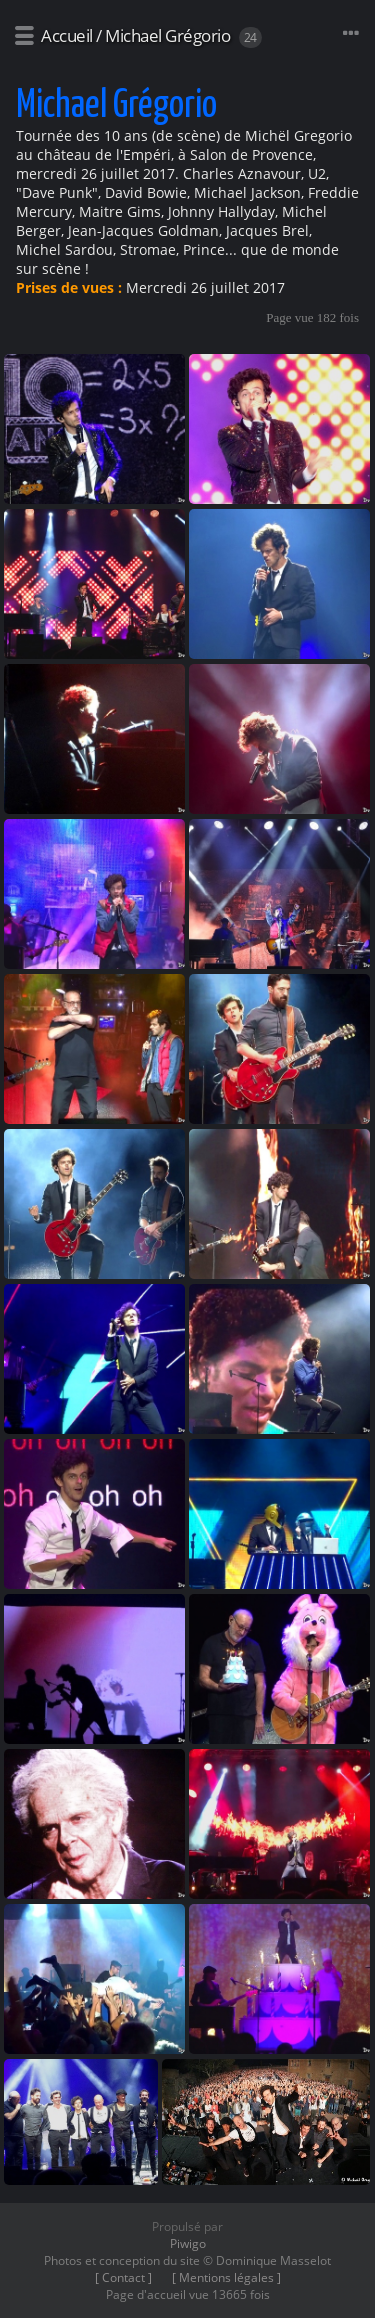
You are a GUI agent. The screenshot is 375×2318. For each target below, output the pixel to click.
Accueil (67, 35)
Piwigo (188, 2243)
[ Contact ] (123, 2277)
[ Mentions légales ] (226, 2277)
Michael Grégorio (167, 35)
